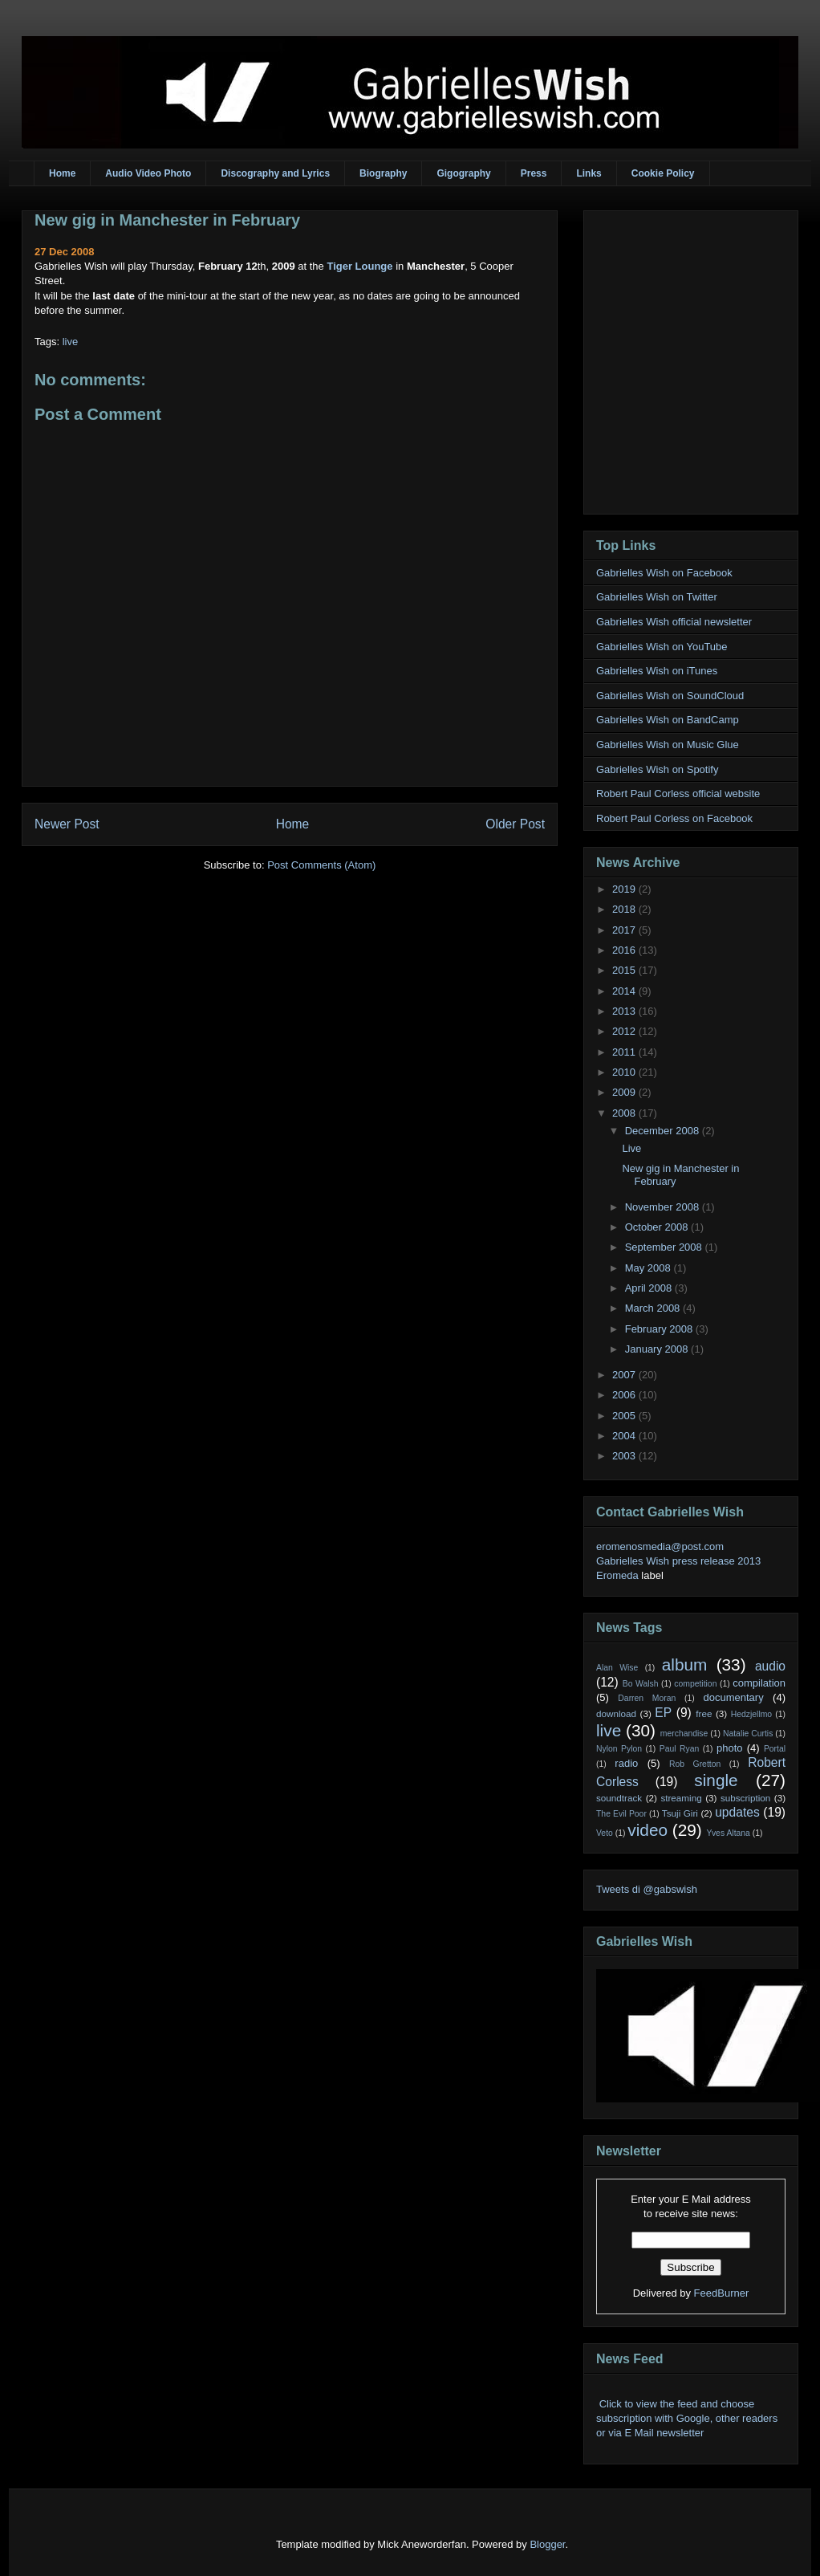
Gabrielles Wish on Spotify (657, 769)
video (647, 1830)
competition (695, 1683)
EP (663, 1712)
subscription (745, 1798)
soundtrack (619, 1798)
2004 (625, 1436)
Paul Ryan (680, 1748)
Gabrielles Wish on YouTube (662, 647)
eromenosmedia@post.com (660, 1546)
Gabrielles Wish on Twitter (656, 597)
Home (62, 173)
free (704, 1713)
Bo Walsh (641, 1683)
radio (626, 1763)
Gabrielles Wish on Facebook (664, 573)
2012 (625, 1031)
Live (631, 1148)
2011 (625, 1052)
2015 (625, 970)
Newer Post (67, 824)
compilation (759, 1683)
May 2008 (649, 1268)
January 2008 (658, 1349)
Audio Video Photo (148, 173)
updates (737, 1812)
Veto (604, 1833)
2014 (625, 991)
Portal (774, 1748)
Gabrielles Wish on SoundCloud (670, 696)
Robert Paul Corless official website (678, 793)
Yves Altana (728, 1833)
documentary (733, 1697)
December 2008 (663, 1131)
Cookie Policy (663, 173)
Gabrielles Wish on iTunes (656, 671)
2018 (625, 909)
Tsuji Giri (680, 1813)
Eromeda (617, 1575)
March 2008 (654, 1308)
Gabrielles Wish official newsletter (674, 622)
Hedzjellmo (751, 1714)
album (685, 1664)
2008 (625, 1113)
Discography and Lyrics (275, 173)
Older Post (515, 824)
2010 (625, 1072)
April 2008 (650, 1288)
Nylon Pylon (619, 1748)
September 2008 (665, 1247)
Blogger (547, 2544)
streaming (680, 1798)
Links (588, 173)
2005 (625, 1416)
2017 (625, 930)
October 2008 (658, 1227)
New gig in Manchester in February (167, 220)
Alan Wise (617, 1667)
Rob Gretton (695, 1764)
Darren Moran (647, 1698)
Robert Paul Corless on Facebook (674, 818)
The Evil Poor (621, 1813)
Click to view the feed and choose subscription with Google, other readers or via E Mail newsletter (686, 2418)
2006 (625, 1395)
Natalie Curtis (748, 1733)
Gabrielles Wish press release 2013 (678, 1561)
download (616, 1713)
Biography (383, 173)
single (715, 1780)
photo (729, 1748)
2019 (625, 889)
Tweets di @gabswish (646, 1889)
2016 (625, 950)
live (71, 342)
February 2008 (660, 1329)
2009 (625, 1092)
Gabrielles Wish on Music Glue (667, 745)
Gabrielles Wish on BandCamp (667, 720)
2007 (625, 1375)
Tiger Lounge (359, 266)
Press (534, 173)
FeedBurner (721, 2293)
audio (770, 1666)
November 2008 (663, 1207)
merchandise (684, 1733)
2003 (625, 1456)
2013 (625, 1011)
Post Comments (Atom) (321, 865)
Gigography (463, 173)
